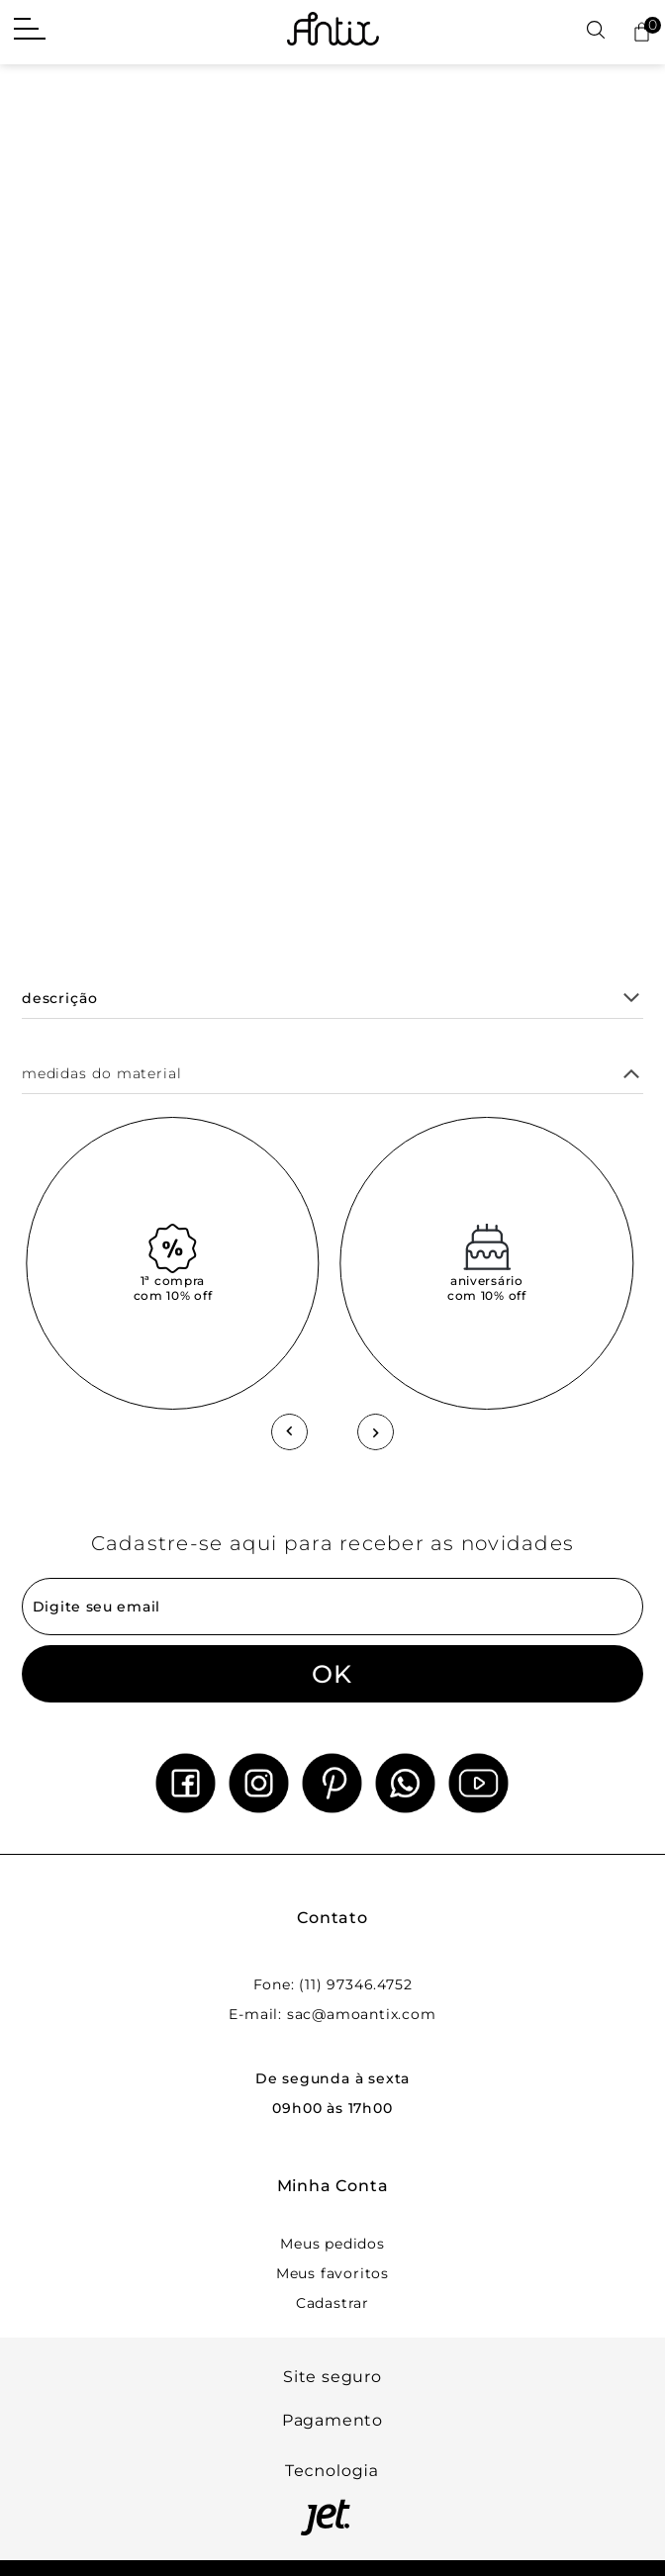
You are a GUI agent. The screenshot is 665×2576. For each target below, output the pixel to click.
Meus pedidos (332, 2244)
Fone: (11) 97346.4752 (333, 1984)
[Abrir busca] (596, 31)
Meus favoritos (332, 2273)
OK (332, 1674)
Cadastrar (332, 2303)
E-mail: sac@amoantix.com (332, 2014)
